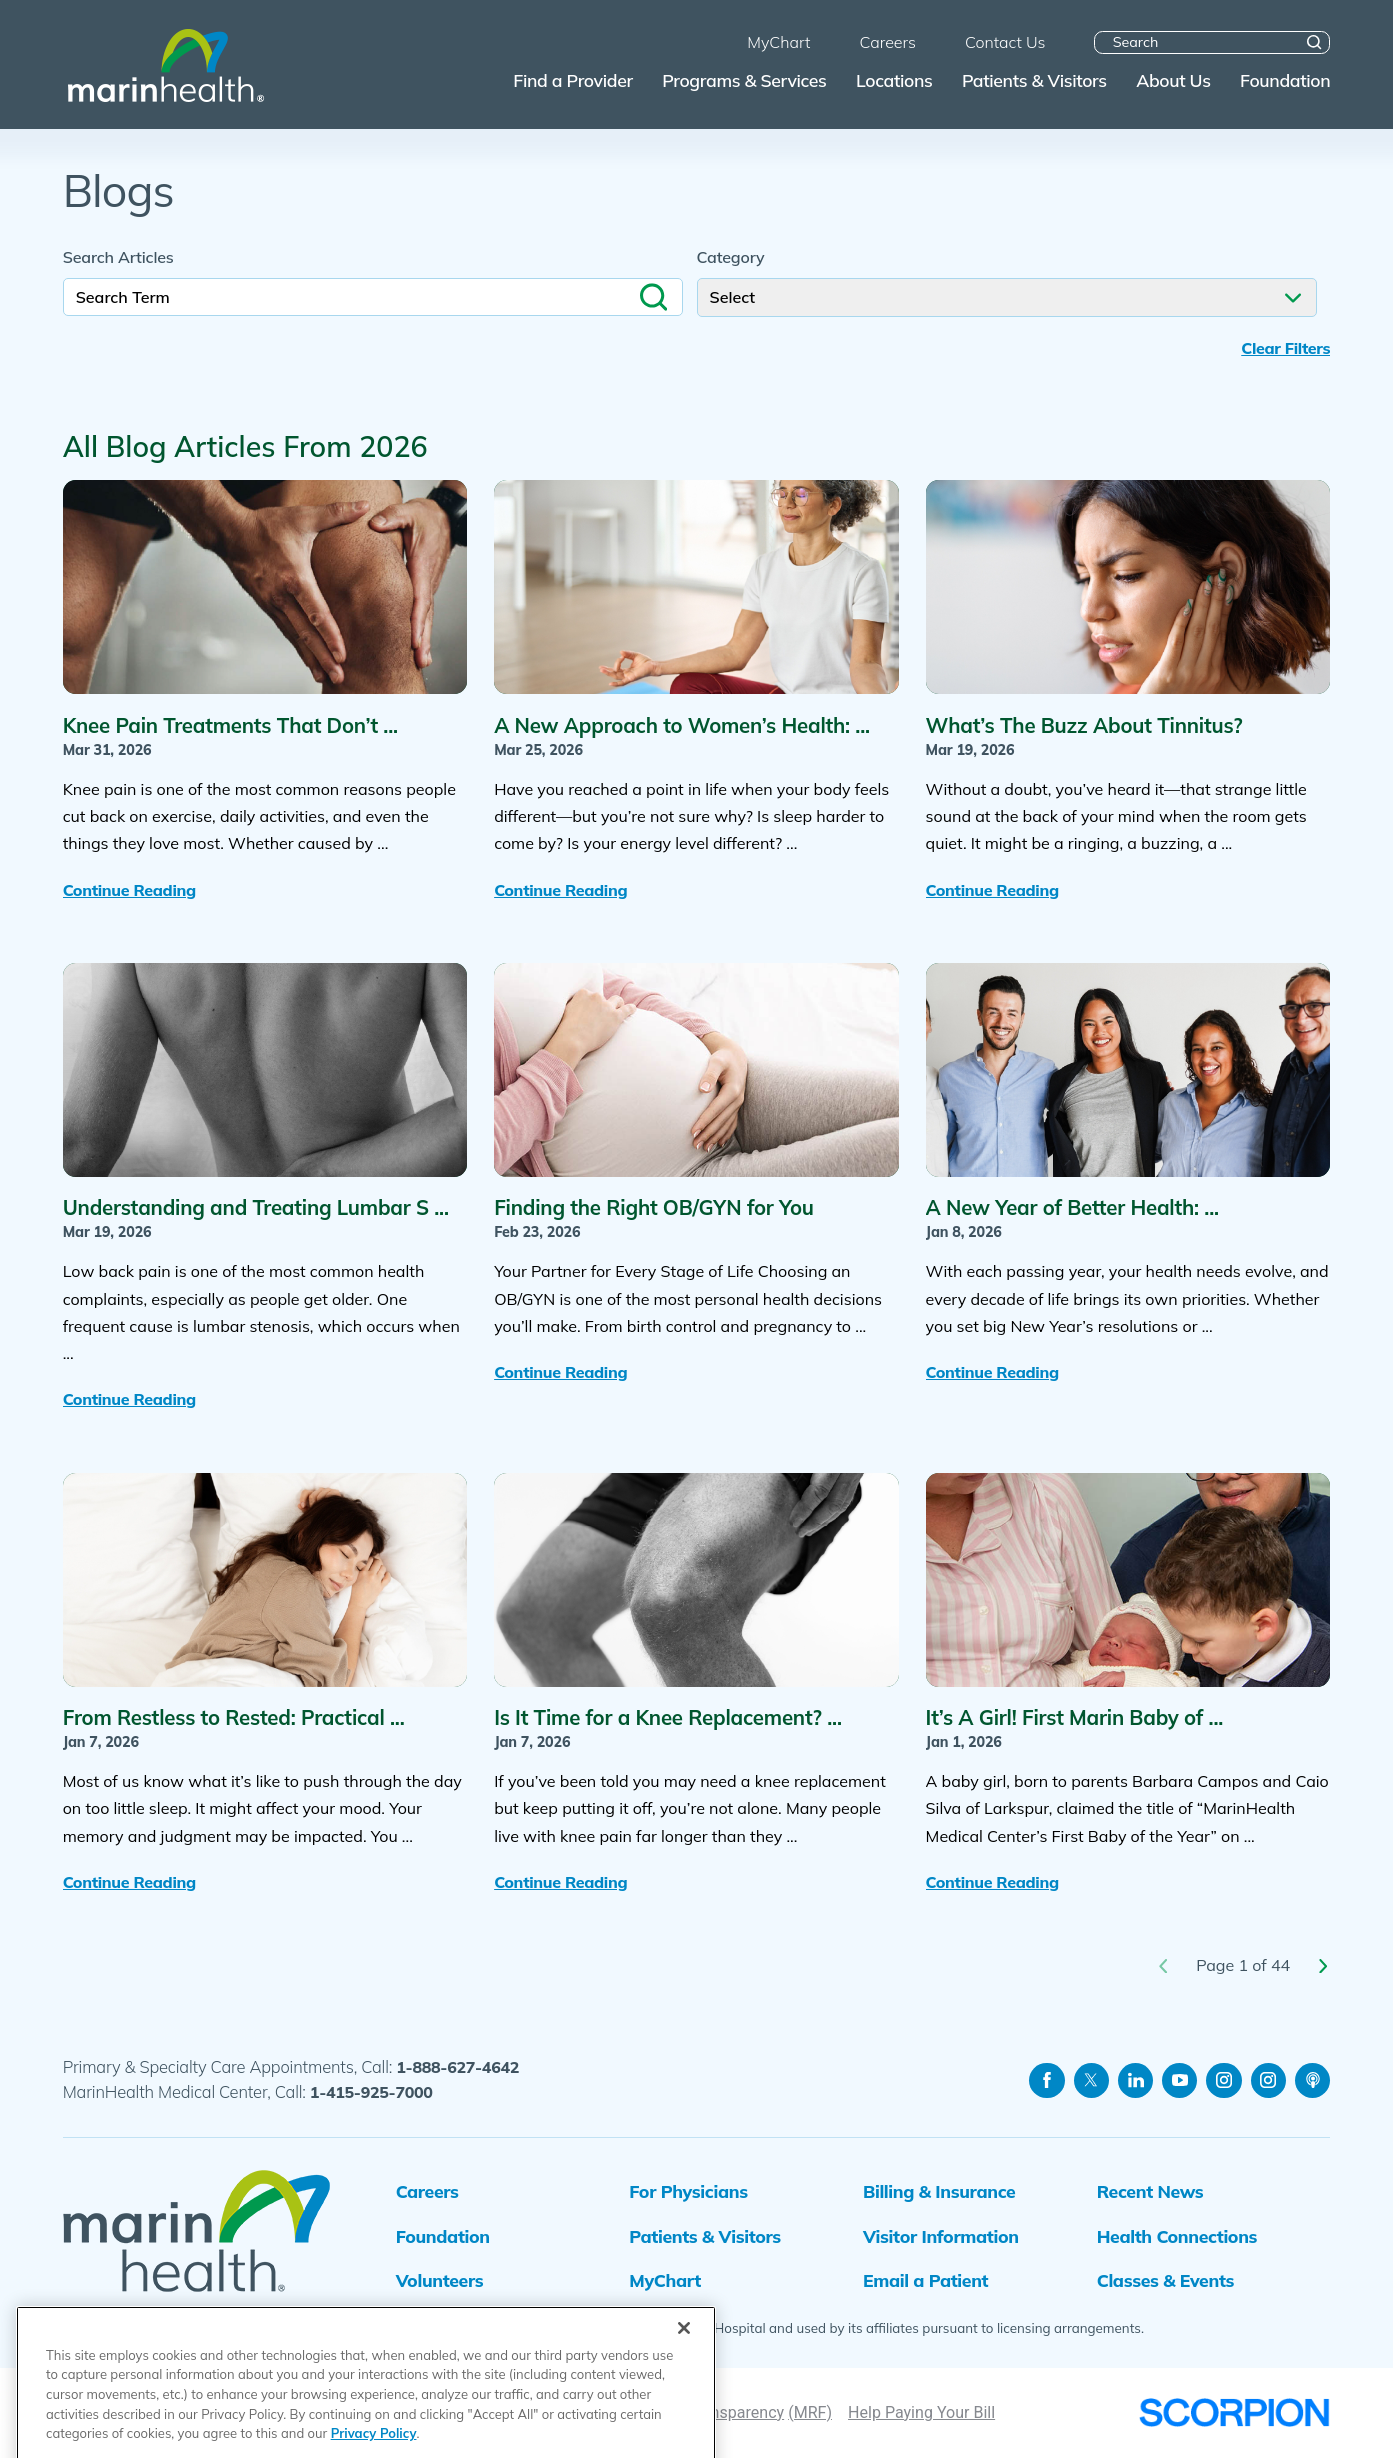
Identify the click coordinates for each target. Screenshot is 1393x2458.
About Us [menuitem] (1173, 80)
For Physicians (688, 2191)
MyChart (665, 2280)
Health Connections (1177, 2236)
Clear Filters (1285, 349)
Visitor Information (941, 2236)
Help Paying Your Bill (921, 2412)
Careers (427, 2191)
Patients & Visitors (705, 2236)
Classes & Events (1165, 2280)
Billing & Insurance (939, 2191)
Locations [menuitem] (894, 80)
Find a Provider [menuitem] (572, 80)
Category (731, 257)
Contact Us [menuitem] (1005, 42)
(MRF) (810, 2412)
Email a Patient (925, 2280)
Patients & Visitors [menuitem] (1034, 80)
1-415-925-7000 (371, 2092)
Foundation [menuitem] (1285, 80)
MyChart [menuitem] (778, 42)
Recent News (1150, 2191)
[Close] (684, 2406)
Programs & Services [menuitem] (744, 80)
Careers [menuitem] (887, 42)
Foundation (443, 2236)
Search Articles (118, 257)
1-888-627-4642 (457, 2067)
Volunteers (440, 2280)
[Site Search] (1314, 42)
